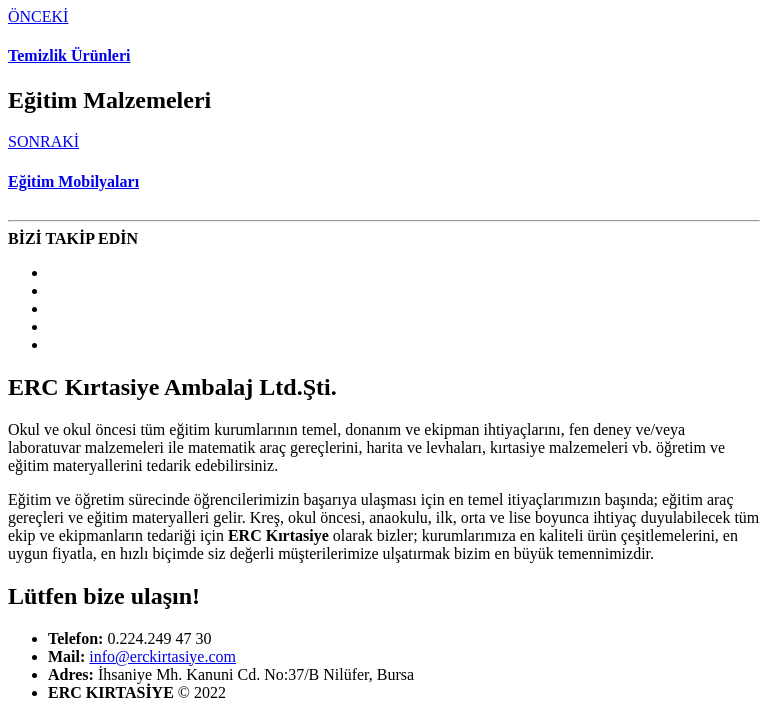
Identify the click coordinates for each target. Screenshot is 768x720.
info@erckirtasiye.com (162, 656)
